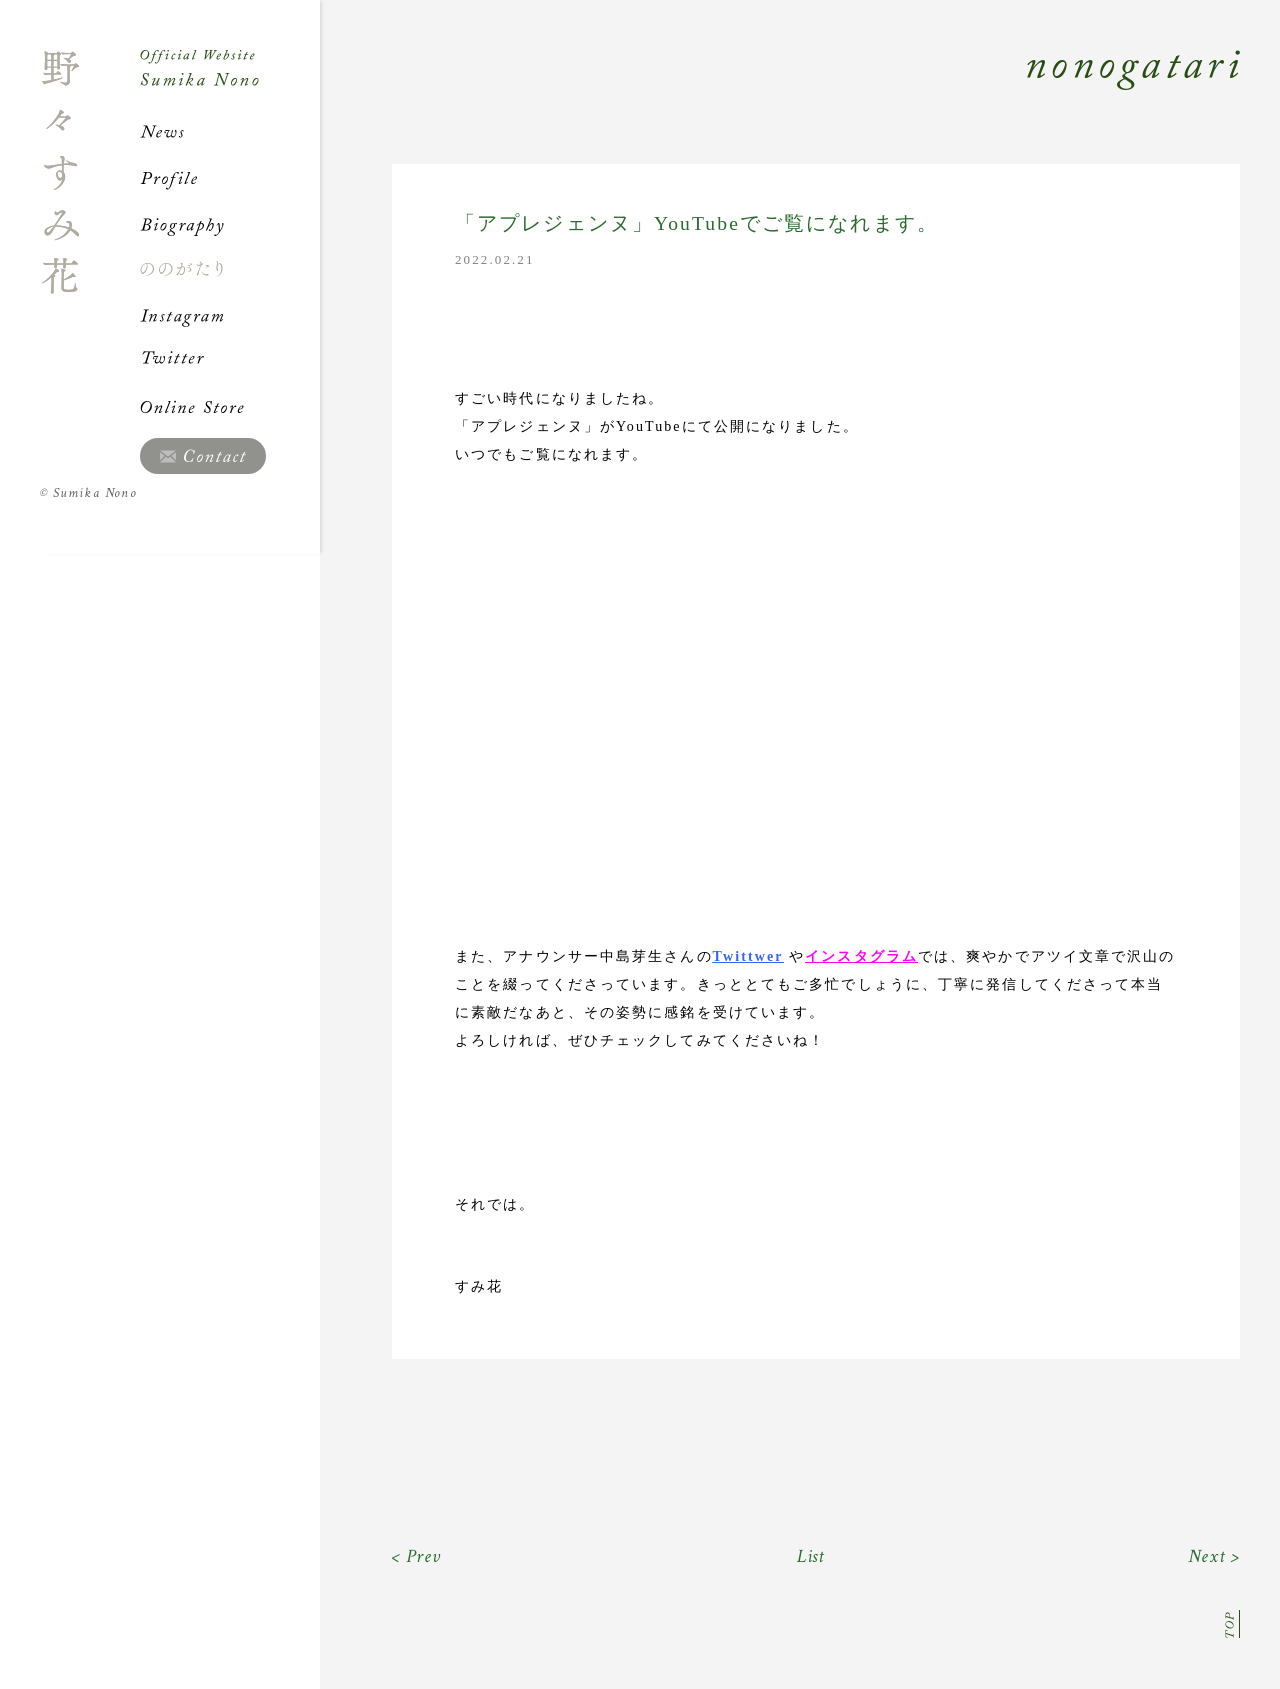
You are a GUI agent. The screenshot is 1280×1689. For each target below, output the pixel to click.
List (811, 1556)
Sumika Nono (88, 493)
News (230, 132)
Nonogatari (780, 92)
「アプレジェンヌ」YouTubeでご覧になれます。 (697, 223)
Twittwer (748, 956)
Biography (230, 224)
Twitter (230, 361)
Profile (230, 178)
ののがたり (230, 269)
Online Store (230, 407)
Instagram (230, 315)
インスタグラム (861, 956)
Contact (203, 456)
